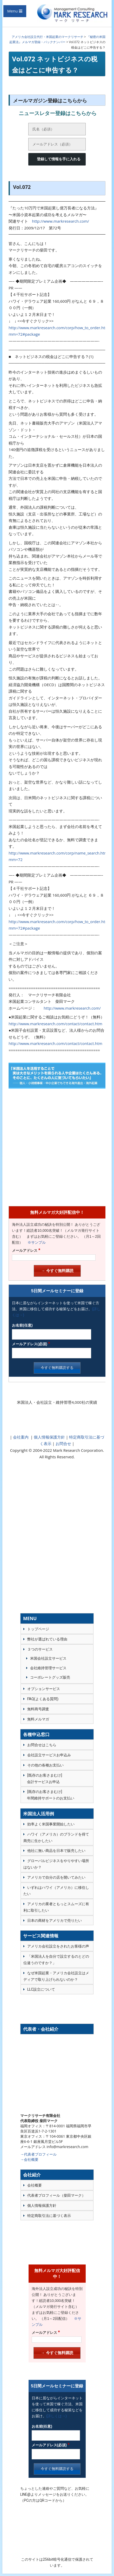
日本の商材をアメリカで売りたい (54, 1920)
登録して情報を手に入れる (58, 159)
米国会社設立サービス (48, 1658)
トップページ (38, 1629)
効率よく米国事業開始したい (51, 1824)
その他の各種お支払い (45, 1765)
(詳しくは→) (56, 2416)
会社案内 (21, 1437)
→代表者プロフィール (38, 2154)
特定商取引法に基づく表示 (49, 2216)
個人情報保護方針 (49, 1437)
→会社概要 (29, 2159)
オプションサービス (43, 1689)
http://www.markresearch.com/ (60, 221)
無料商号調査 (38, 1709)
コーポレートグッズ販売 (50, 1677)
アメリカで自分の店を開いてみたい (56, 1877)
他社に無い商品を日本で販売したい (56, 1851)
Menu (12, 11)
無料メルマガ (38, 1719)
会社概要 (34, 2185)
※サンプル (35, 1242)
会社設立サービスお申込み (49, 1755)
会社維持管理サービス (48, 1668)
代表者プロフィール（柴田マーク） (56, 2195)
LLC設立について (41, 1989)
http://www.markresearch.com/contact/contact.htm (55, 1023)
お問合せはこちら (41, 1745)
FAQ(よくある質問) (42, 1699)
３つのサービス (40, 1649)
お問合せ (63, 1443)
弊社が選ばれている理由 (47, 1639)
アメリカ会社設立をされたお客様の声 (58, 1946)
